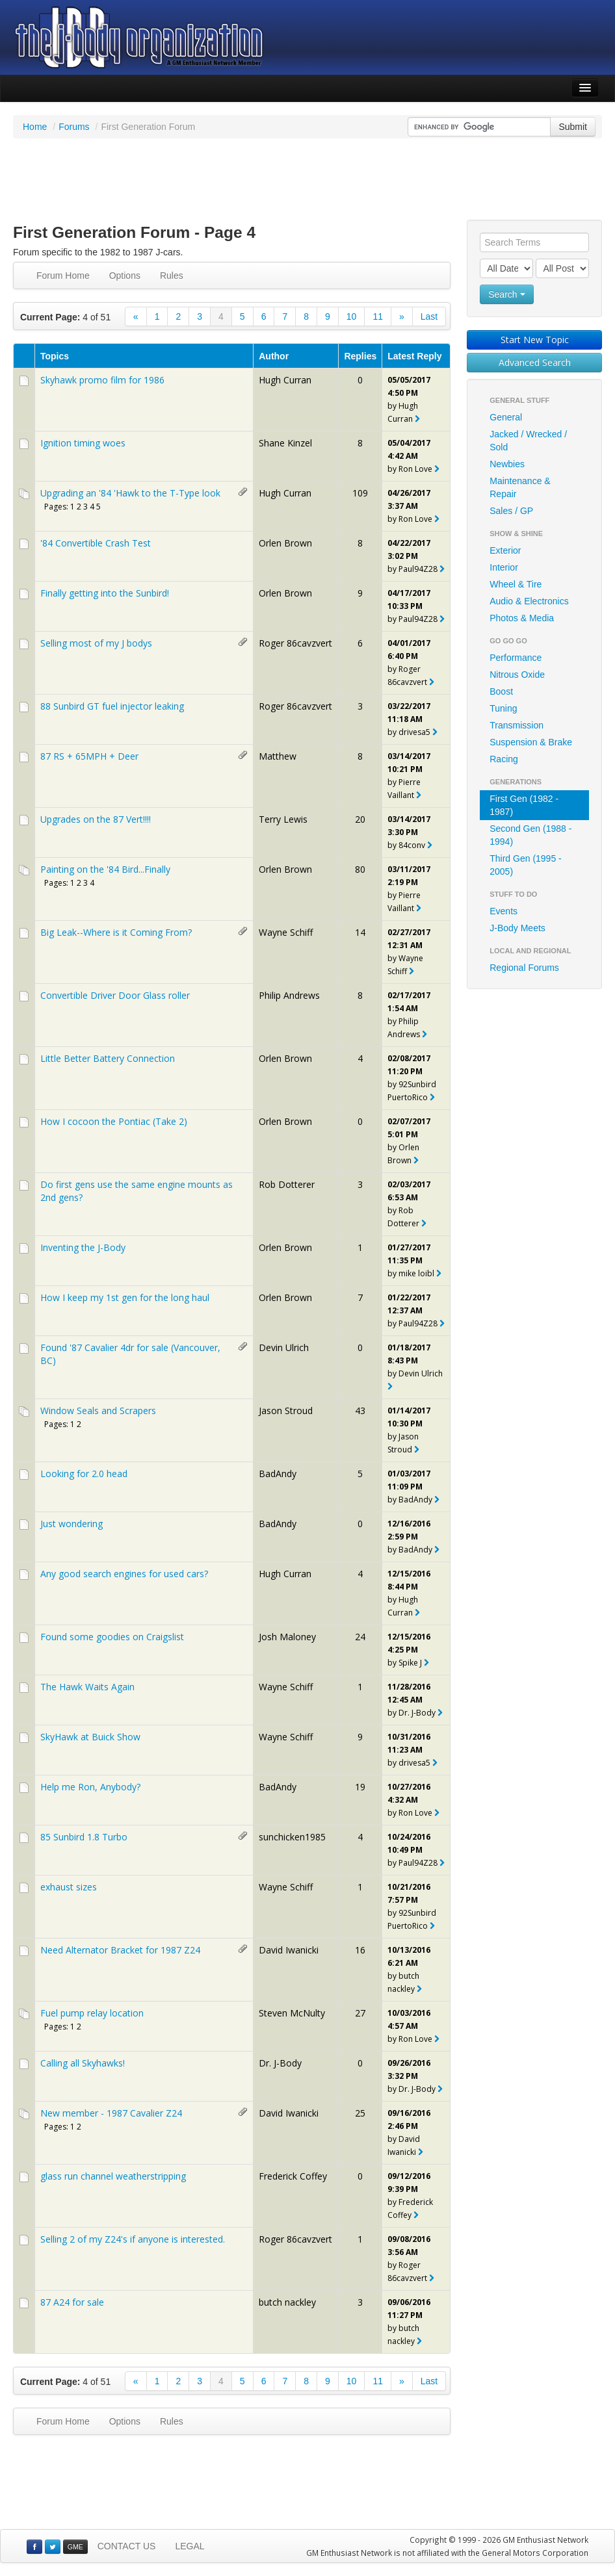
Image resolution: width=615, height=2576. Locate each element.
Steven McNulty (292, 2013)
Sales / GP (511, 511)
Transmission (516, 725)
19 (360, 1787)
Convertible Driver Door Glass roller (115, 995)
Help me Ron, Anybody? (90, 1787)
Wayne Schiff (286, 932)
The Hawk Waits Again (87, 1687)
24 (360, 1636)
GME (75, 2547)
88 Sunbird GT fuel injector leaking (112, 706)
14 (360, 932)
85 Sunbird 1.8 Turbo (83, 1837)
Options (124, 275)
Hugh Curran (285, 380)
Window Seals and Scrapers (98, 1410)
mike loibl (416, 1273)
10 (352, 316)
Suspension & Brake (531, 742)
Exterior (505, 550)
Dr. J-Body (417, 1712)
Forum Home (63, 275)
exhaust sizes (68, 1887)
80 (360, 869)
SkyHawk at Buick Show (90, 1737)
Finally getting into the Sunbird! (104, 593)
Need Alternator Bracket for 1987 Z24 (120, 1950)
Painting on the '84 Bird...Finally (105, 869)
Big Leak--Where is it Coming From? (116, 932)
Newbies (507, 464)
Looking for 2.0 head (83, 1473)
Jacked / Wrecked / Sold (528, 440)
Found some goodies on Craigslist (112, 1636)
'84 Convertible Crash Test (95, 543)
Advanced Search (535, 362)
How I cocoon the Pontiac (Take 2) (113, 1121)
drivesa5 (414, 732)
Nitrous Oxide (517, 674)
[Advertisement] (307, 180)
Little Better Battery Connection (107, 1058)
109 (360, 493)
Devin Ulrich (284, 1347)
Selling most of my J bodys (96, 643)
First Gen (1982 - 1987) (524, 805)
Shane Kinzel (285, 443)
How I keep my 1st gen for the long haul (124, 1297)
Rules (171, 275)
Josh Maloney (287, 1636)
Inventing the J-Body (82, 1247)
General (506, 417)
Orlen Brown (285, 543)
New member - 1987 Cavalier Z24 (111, 2113)
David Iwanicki (289, 1950)
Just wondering (71, 1523)
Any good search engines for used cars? (124, 1573)
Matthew (277, 756)
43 (360, 1410)
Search (506, 294)
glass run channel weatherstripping (113, 2176)
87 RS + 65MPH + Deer (89, 756)
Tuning (503, 708)
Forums (74, 127)
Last (429, 316)
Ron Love (415, 468)
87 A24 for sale (72, 2302)
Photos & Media (522, 618)
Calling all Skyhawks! (82, 2063)
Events (503, 911)
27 (360, 2013)
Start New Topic (535, 339)
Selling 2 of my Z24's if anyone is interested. (132, 2239)
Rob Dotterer (287, 1184)
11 (378, 316)
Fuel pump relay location (92, 2013)
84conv (412, 845)
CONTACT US (127, 2546)
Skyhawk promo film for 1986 (102, 380)
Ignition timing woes (82, 443)
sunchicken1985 (292, 1837)
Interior (504, 567)
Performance (516, 657)
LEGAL (189, 2546)
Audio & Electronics (529, 601)
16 (360, 1950)
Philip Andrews (289, 995)
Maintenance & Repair (520, 487)
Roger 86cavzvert (295, 643)
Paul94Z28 (418, 568)
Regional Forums (524, 967)
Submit (572, 127)
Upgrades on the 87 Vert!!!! (95, 819)
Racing (504, 759)
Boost (501, 691)
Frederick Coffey (293, 2176)
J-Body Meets (517, 928)
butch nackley (287, 2302)
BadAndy (277, 1473)
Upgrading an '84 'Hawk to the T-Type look (130, 493)
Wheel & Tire (516, 584)
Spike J (410, 1662)
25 (360, 2113)
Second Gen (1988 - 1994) (530, 835)
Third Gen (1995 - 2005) (526, 865)
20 (360, 819)
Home (35, 127)
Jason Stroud (286, 1410)
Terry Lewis (283, 819)
